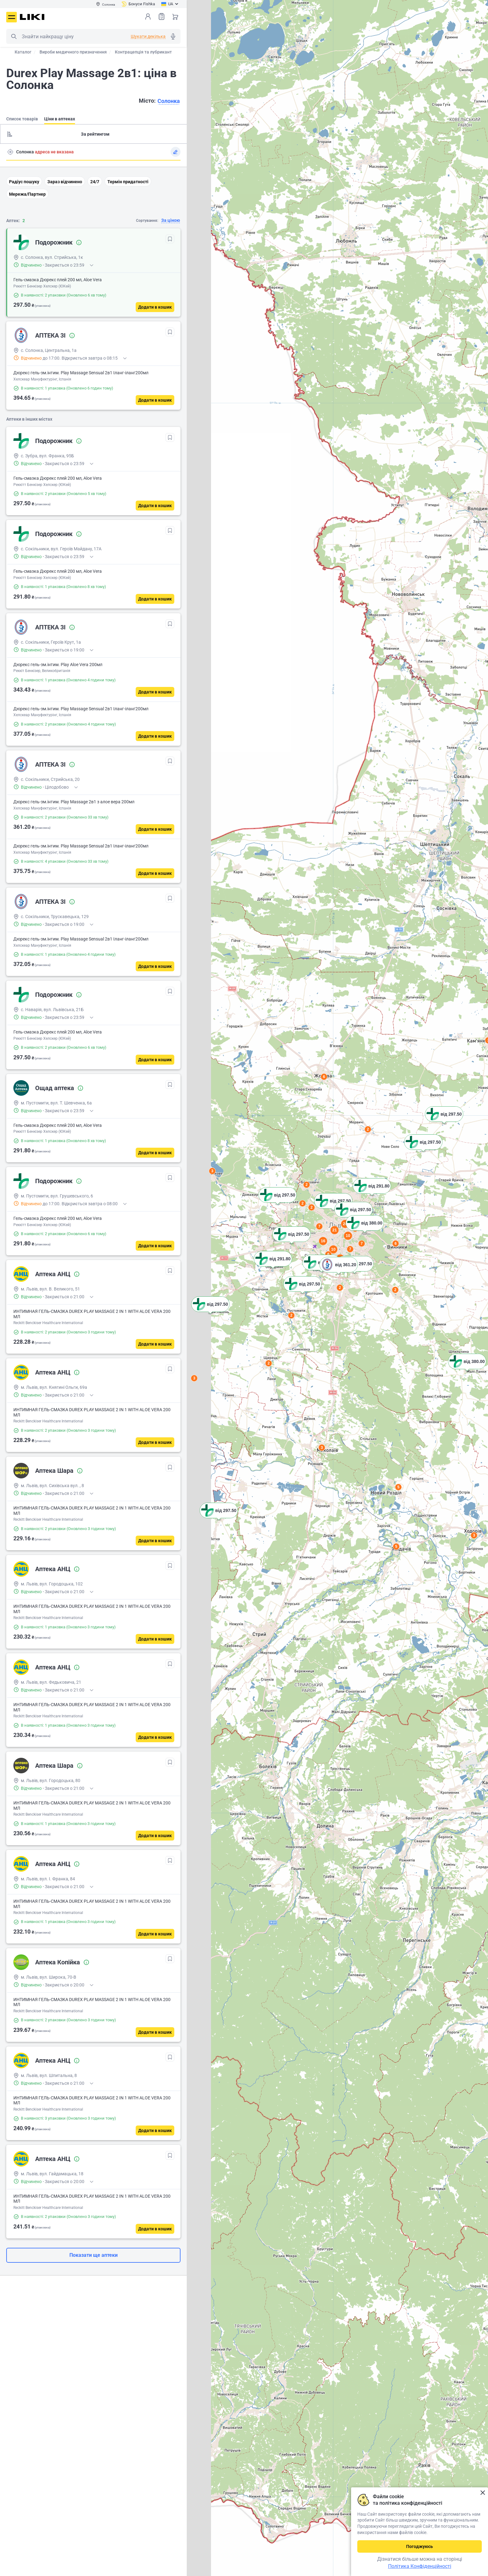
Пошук (13, 36)
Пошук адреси (10, 151)
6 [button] (324, 1077)
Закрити (482, 2492)
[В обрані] (170, 239)
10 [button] (348, 1235)
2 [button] (368, 1129)
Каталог (23, 51)
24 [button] (345, 1223)
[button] (467, 1369)
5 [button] (396, 1546)
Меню (11, 17)
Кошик (175, 16)
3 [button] (474, 1535)
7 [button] (350, 1249)
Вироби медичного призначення (73, 51)
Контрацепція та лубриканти (144, 51)
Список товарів (161, 16)
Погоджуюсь (419, 2546)
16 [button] (323, 1241)
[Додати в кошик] (155, 307)
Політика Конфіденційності (419, 2566)
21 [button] (334, 1230)
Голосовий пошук (173, 36)
